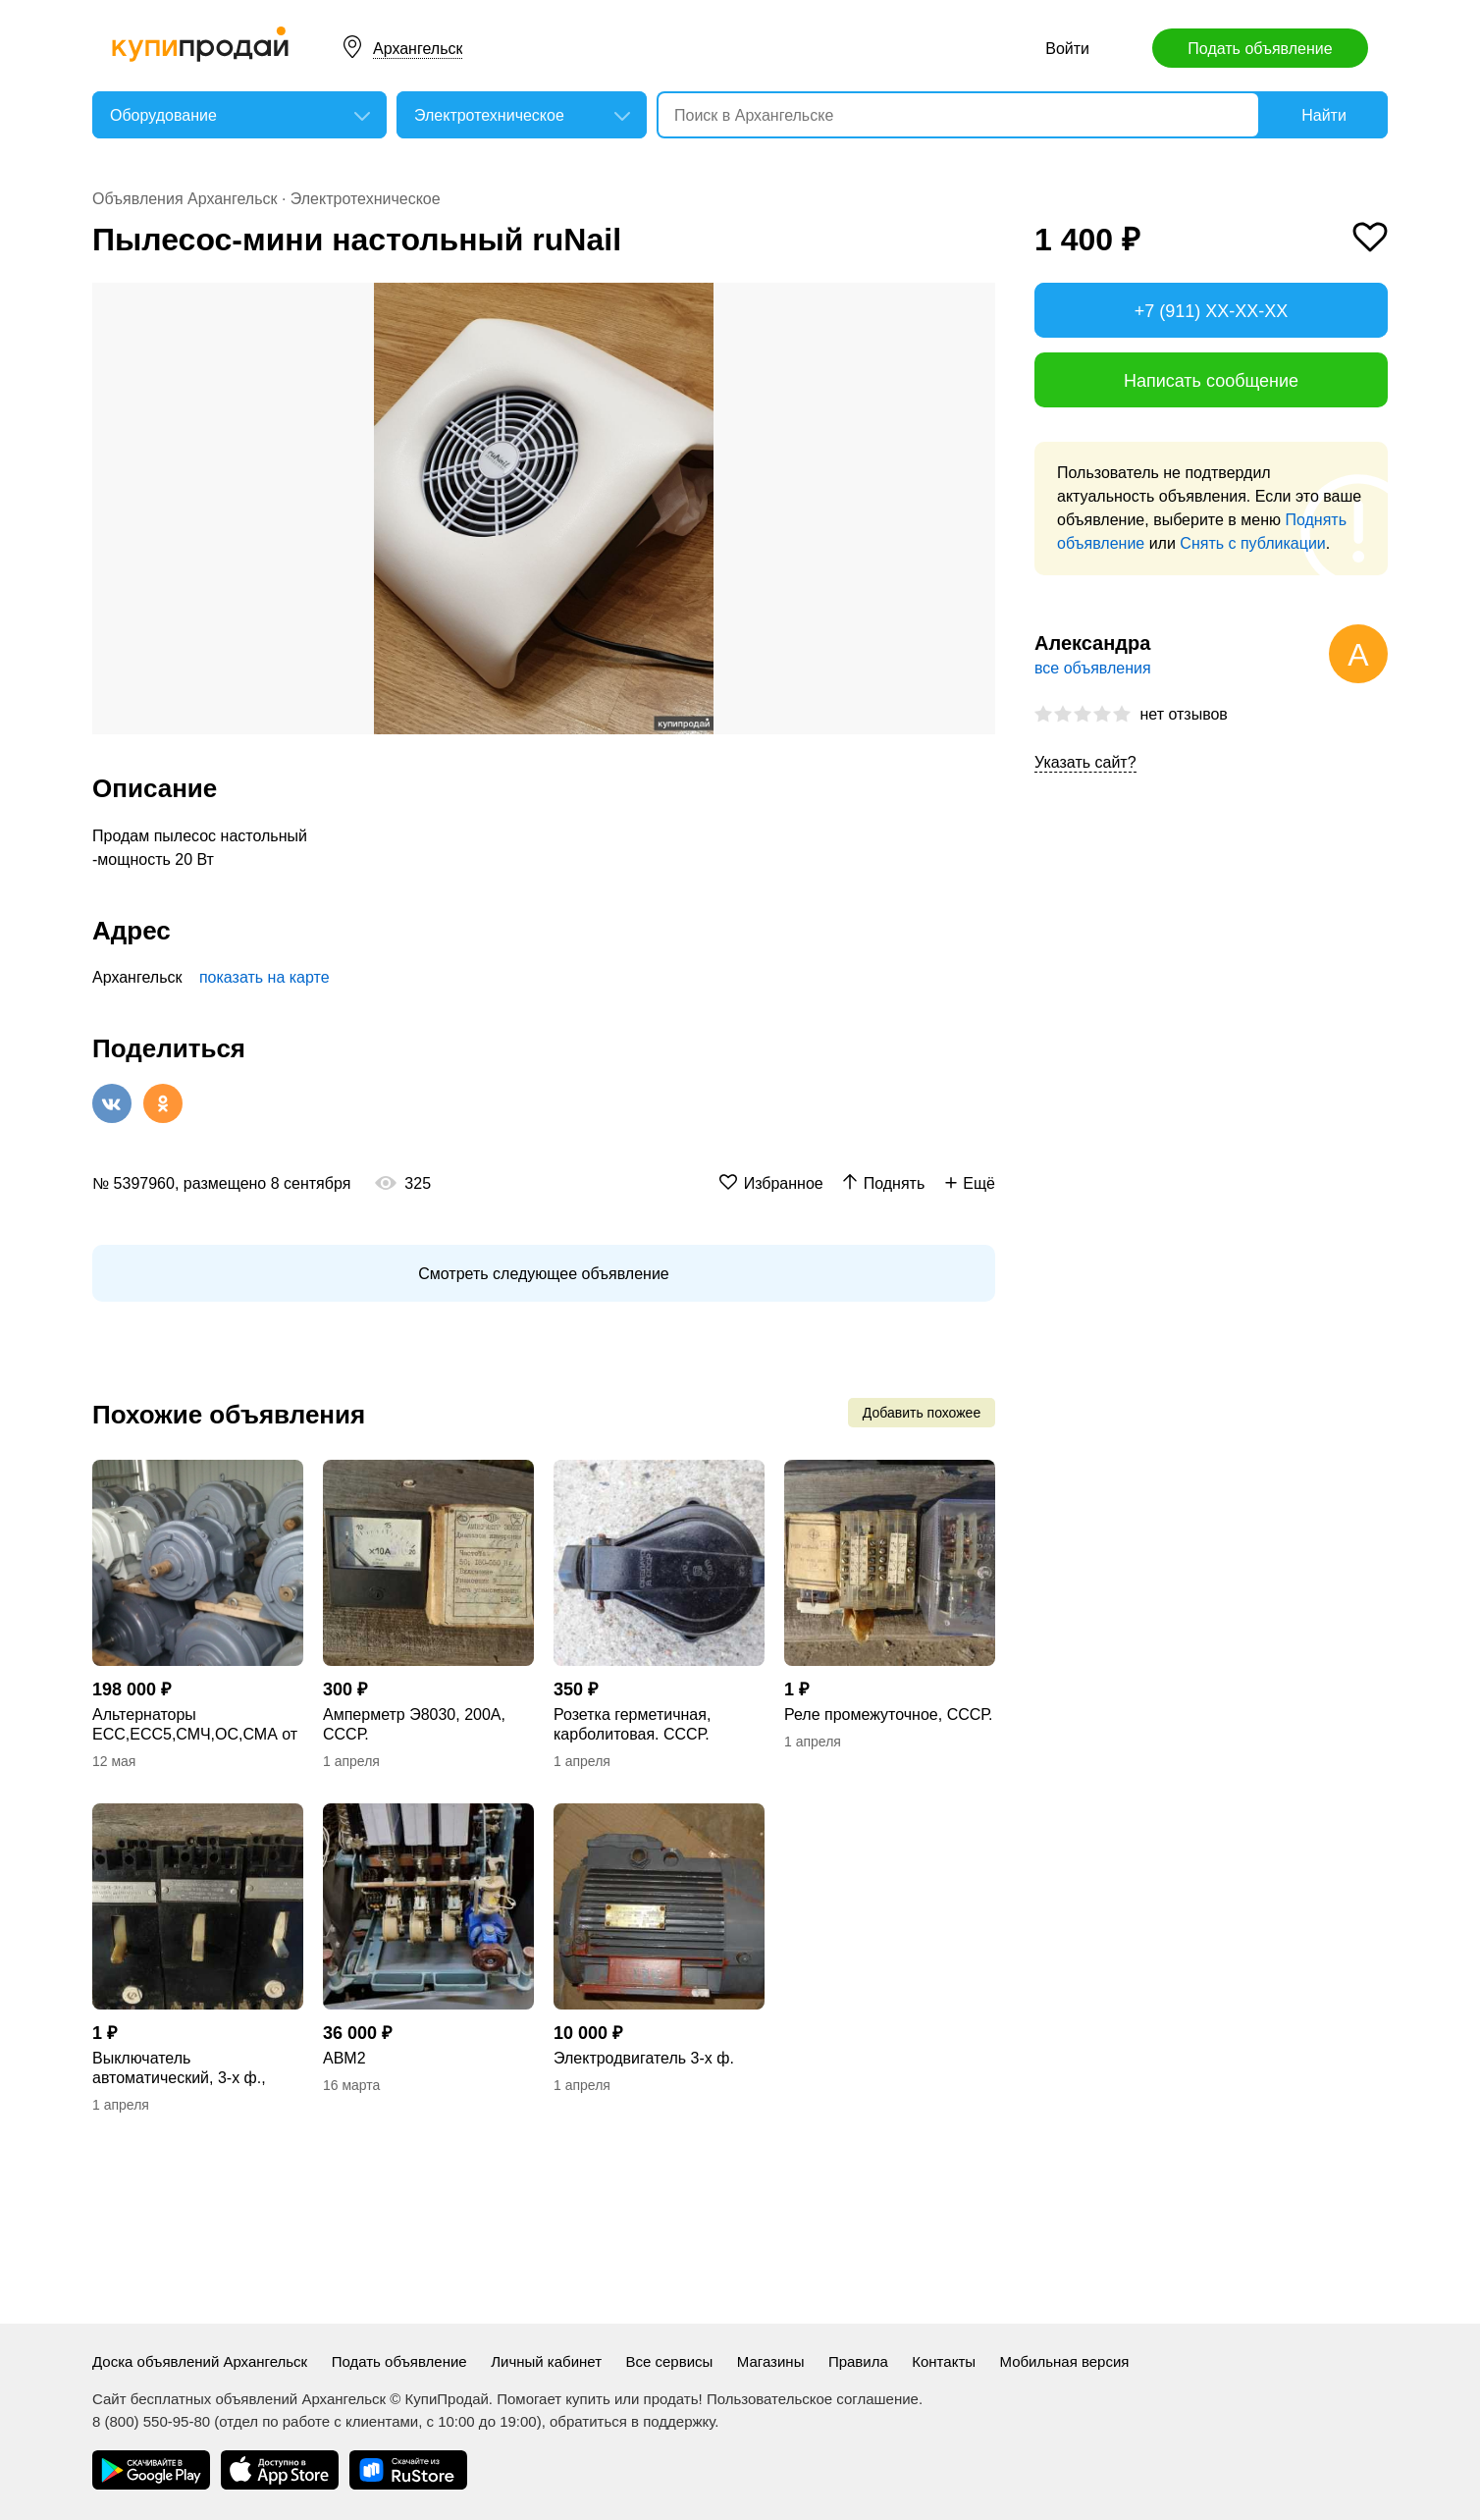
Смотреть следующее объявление (543, 1273)
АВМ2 (344, 2058)
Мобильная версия (1065, 2361)
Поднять (894, 1183)
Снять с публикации (1252, 543)
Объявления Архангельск (184, 198)
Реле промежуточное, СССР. (888, 1714)
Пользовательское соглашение (813, 2398)
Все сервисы (669, 2361)
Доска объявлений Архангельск (199, 2361)
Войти (1067, 48)
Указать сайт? (1085, 762)
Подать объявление (1260, 48)
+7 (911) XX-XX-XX (1212, 311)
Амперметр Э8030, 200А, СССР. (414, 1724)
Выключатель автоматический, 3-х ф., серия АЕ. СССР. (179, 2069)
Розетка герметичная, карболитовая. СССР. (632, 1724)
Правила (858, 2361)
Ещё (979, 1183)
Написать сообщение (1211, 381)
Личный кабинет (546, 2361)
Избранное (783, 1183)
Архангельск (417, 48)
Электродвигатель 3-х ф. (644, 2058)
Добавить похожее (921, 1413)
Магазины (771, 2361)
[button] (977, 300)
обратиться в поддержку (632, 2421)
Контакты (944, 2361)
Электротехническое (366, 198)
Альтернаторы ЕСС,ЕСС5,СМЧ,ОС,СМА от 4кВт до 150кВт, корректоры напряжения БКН (194, 1725)
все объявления (1092, 668)
